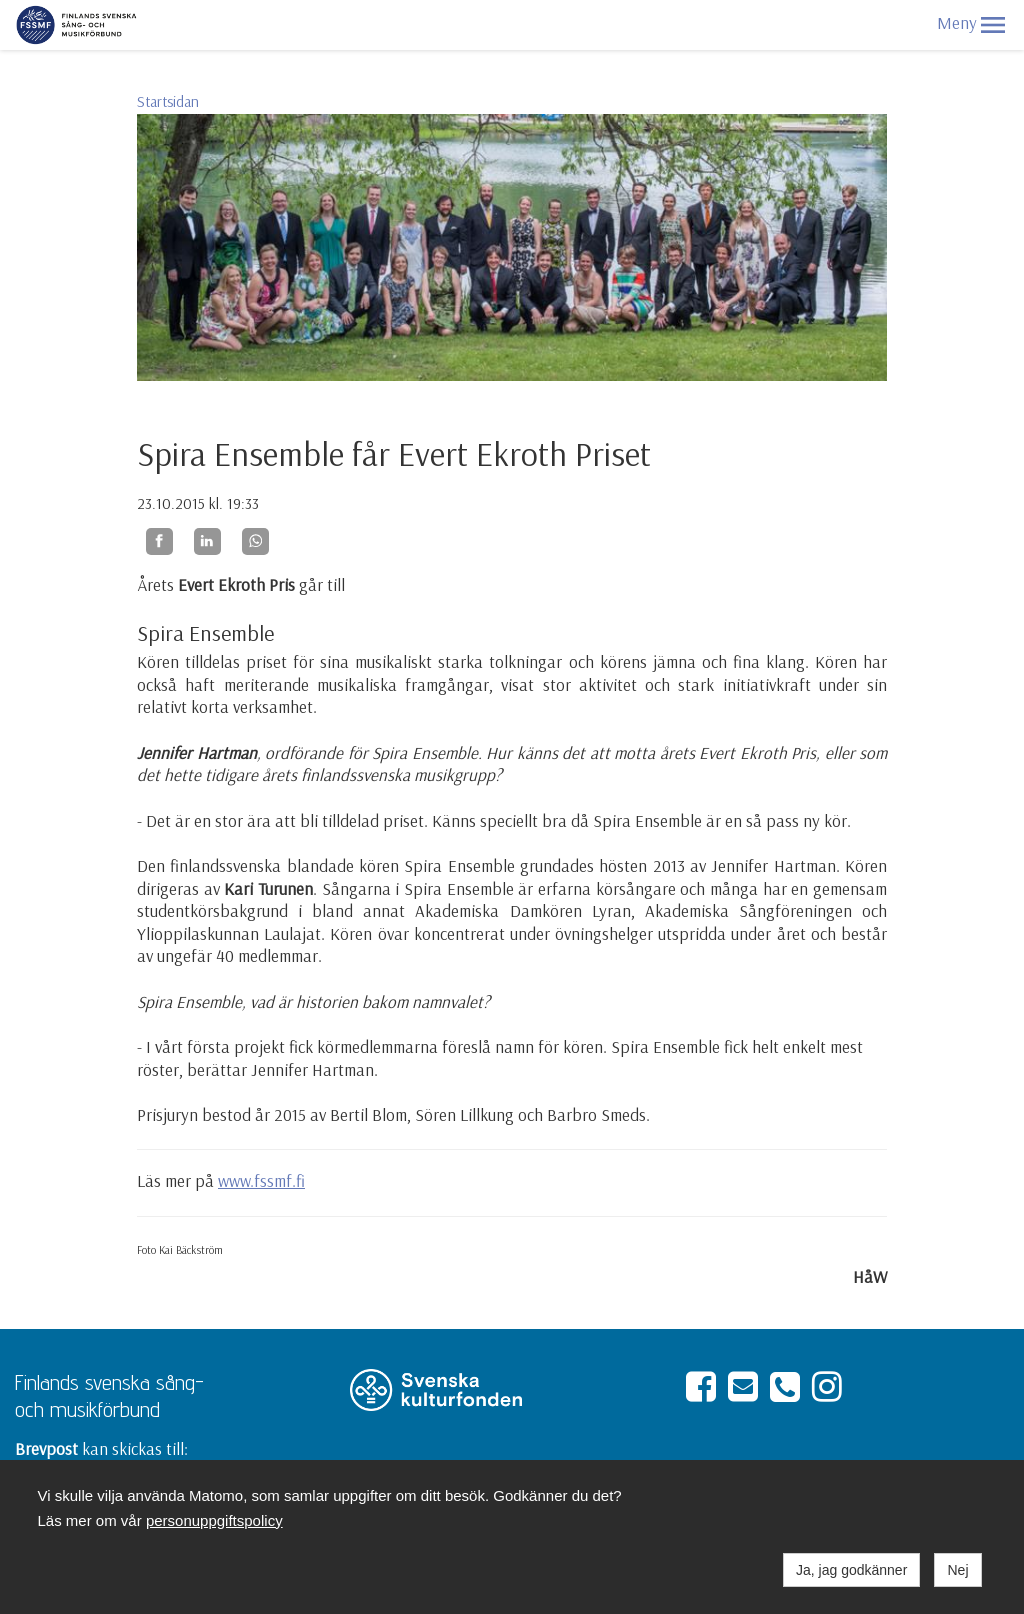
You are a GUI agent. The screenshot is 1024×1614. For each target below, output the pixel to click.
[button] (993, 25)
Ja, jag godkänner (851, 1570)
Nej (957, 1570)
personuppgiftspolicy (214, 1520)
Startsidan (168, 101)
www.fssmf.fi (261, 1180)
